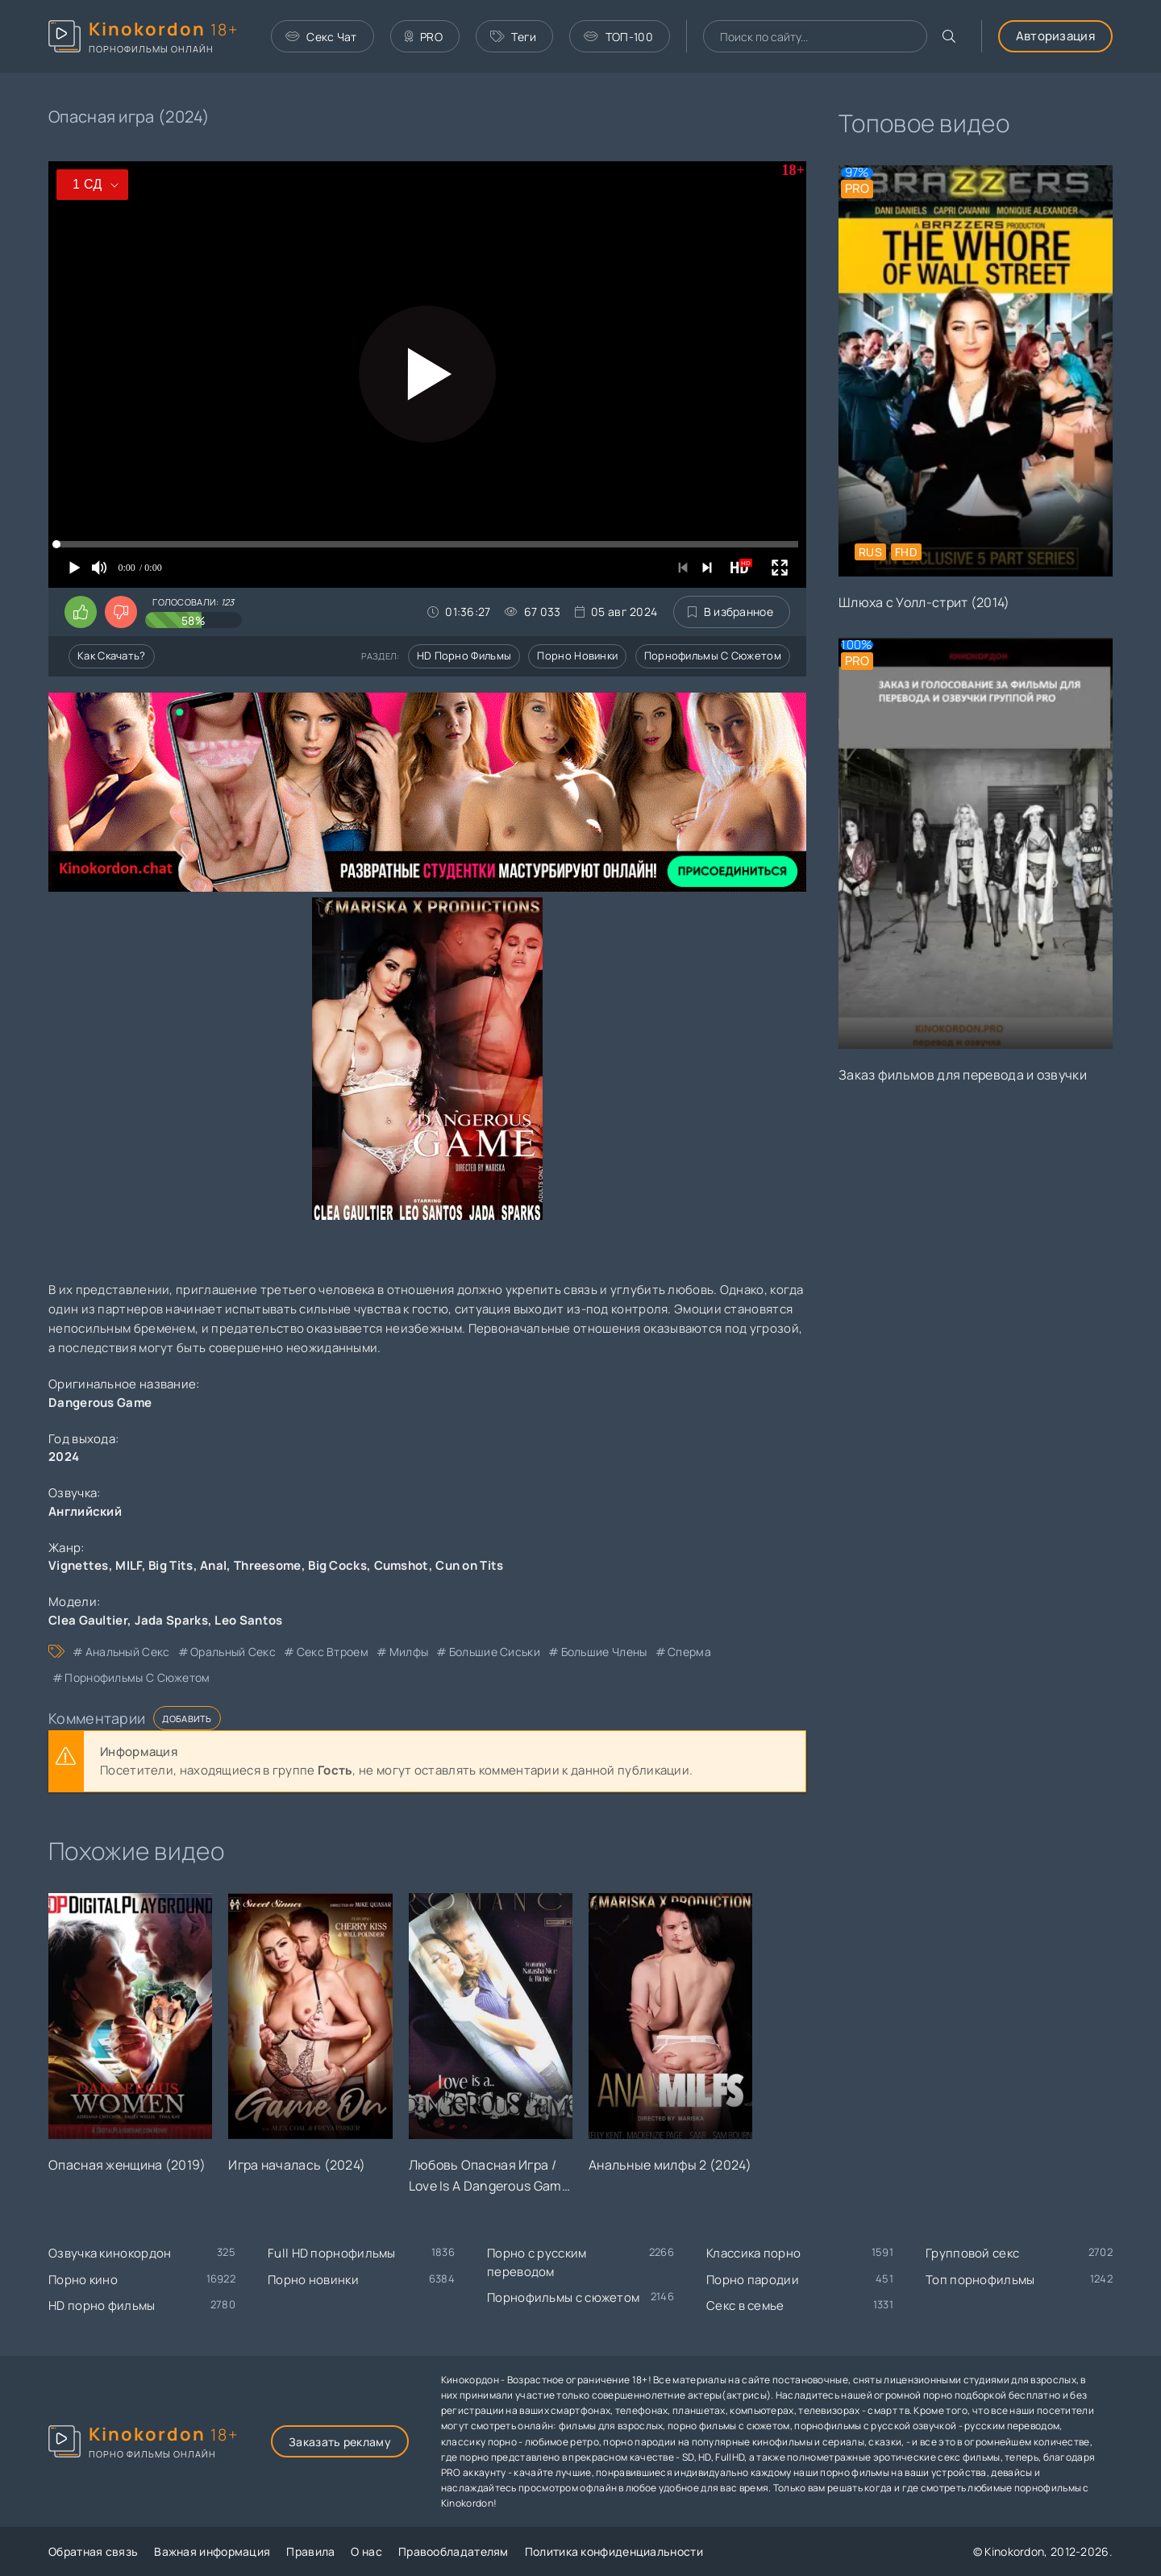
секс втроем (332, 1651)
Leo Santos (248, 1620)
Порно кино (83, 2279)
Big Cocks (337, 1565)
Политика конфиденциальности (614, 2551)
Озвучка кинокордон (109, 2253)
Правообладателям (453, 2551)
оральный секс (233, 1651)
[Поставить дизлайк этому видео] (121, 612)
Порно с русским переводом (537, 2262)
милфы (409, 1651)
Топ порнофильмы (980, 2279)
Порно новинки (577, 655)
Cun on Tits (469, 1565)
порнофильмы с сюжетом (137, 1677)
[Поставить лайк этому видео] (80, 612)
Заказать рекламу (340, 2441)
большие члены (604, 1651)
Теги (513, 36)
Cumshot (401, 1565)
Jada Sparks (171, 1620)
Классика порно (753, 2253)
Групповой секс (972, 2253)
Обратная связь (93, 2551)
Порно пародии (752, 2279)
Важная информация (212, 2551)
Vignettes (78, 1565)
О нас (366, 2551)
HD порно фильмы (464, 655)
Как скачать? (111, 655)
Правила (310, 2551)
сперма (689, 1651)
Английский (85, 1511)
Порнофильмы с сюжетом (712, 655)
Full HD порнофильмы (332, 2253)
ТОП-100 (618, 36)
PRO (424, 36)
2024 (63, 1456)
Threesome (268, 1565)
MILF (128, 1565)
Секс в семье (745, 2305)
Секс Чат (321, 36)
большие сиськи (494, 1651)
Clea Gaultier (87, 1620)
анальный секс (127, 1651)
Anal (213, 1565)
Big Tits (170, 1565)
